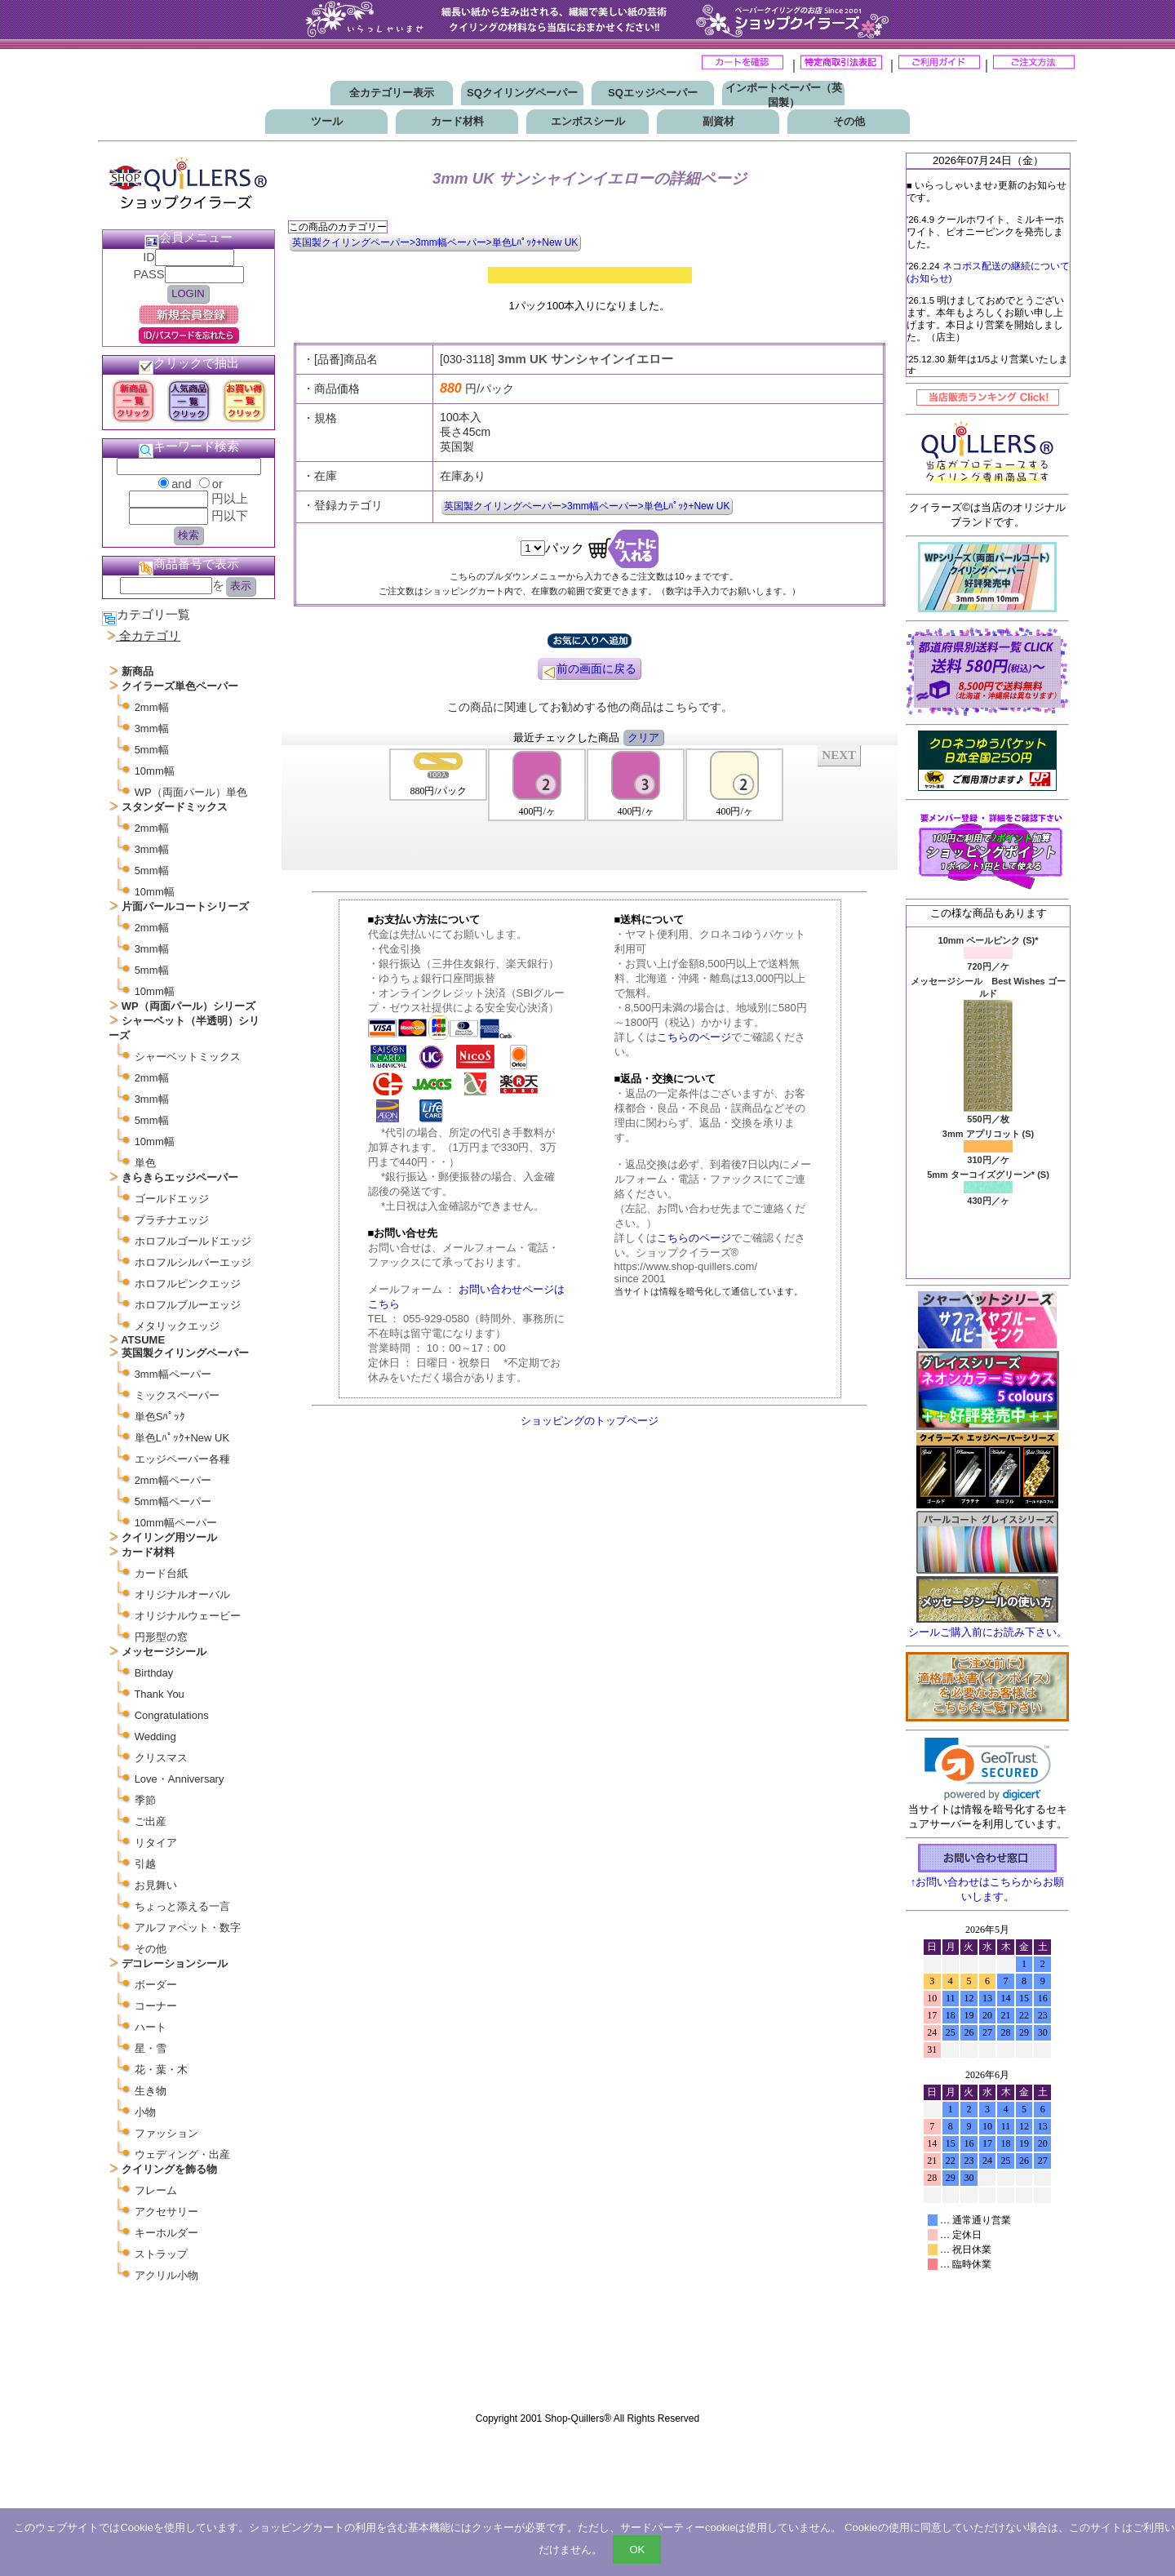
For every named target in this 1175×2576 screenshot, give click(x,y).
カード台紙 (161, 1573)
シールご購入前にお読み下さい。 (987, 1632)
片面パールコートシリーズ (185, 906)
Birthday (154, 1673)
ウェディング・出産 (182, 2154)
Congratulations (172, 1715)
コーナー (156, 2006)
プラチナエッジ (172, 1220)
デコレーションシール (175, 1963)
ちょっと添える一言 (182, 1906)
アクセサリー (166, 2211)
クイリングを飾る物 (169, 2169)
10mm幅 (155, 771)
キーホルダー (166, 2233)
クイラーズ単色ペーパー (180, 686)
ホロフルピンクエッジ (188, 1283)
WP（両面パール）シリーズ (188, 1006)
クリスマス (161, 1758)
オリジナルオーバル (182, 1594)
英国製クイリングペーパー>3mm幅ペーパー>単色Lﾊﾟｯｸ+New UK (435, 242)
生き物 (150, 2091)
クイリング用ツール (169, 1537)
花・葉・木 (161, 2069)
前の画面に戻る (589, 671)
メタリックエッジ (177, 1326)
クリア (643, 737)
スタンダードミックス (175, 807)
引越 (145, 1864)
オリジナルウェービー (188, 1616)
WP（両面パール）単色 (191, 792)
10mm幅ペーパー (176, 1523)
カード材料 (457, 121)
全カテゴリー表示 (391, 93)
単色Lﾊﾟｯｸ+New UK (182, 1438)
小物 (145, 2112)
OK (637, 2549)
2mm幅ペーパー (173, 1480)
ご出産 (150, 1821)
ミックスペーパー (177, 1395)
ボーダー (156, 1985)
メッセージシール (164, 1652)
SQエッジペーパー (653, 93)
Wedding (155, 1736)
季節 (145, 1800)
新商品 (137, 671)
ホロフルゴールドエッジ (193, 1241)
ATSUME (143, 1340)
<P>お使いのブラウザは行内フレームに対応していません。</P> (590, 806)
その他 (849, 121)
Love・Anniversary (179, 1779)
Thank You (159, 1694)
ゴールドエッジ (172, 1199)
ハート (150, 2027)
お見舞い (156, 1885)
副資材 (718, 121)
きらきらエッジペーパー (180, 1177)
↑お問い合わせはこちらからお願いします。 (988, 1883)
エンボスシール (588, 121)
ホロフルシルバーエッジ (193, 1262)
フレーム (156, 2190)
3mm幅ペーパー (173, 1374)
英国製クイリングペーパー (185, 1353)
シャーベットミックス (188, 1056)
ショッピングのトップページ (589, 1421)
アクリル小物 (166, 2275)
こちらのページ (694, 1037)
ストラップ (161, 2254)
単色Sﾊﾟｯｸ (160, 1416)
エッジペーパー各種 (182, 1459)
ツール (327, 121)
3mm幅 (152, 728)
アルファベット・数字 (188, 1927)
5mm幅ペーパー (173, 1501)
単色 (145, 1163)
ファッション (166, 2133)
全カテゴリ (149, 635)
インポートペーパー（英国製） (783, 95)
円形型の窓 (161, 1637)
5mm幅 (152, 750)
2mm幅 (152, 707)
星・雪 (150, 2048)
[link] (987, 1769)
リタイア (156, 1843)
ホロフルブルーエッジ (188, 1305)
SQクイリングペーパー (522, 93)
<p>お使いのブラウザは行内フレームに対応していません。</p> (987, 2161)
